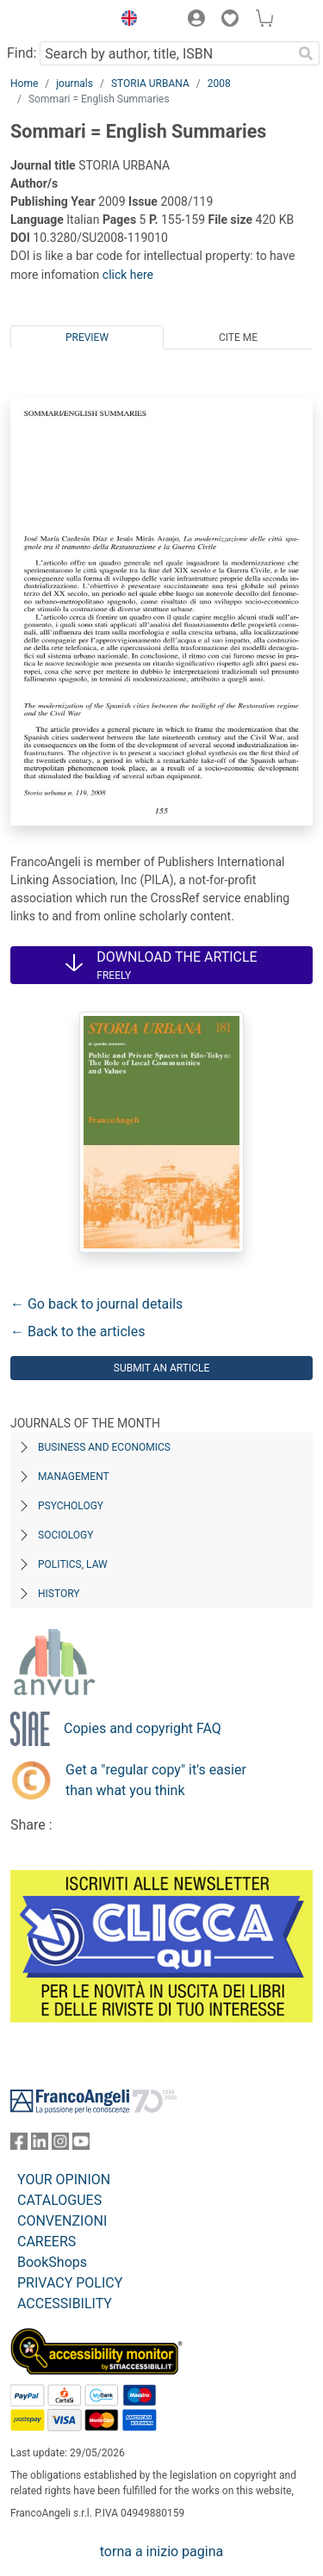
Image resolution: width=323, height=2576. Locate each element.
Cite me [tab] (238, 337)
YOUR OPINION (63, 2179)
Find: (21, 53)
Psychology (70, 1506)
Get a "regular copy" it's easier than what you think (155, 1780)
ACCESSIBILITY (64, 2303)
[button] (125, 21)
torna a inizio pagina (161, 2551)
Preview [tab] (87, 337)
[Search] (306, 53)
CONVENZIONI (62, 2221)
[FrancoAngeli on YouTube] (81, 2145)
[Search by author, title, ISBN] (166, 53)
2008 (219, 83)
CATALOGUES (59, 2200)
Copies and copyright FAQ (142, 1728)
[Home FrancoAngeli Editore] (57, 20)
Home (24, 83)
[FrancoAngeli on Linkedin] (39, 2145)
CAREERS (46, 2241)
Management (73, 1477)
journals (74, 83)
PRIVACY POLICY (69, 2283)
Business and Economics (104, 1447)
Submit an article (162, 1368)
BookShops (52, 2262)
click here (127, 275)
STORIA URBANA (150, 83)
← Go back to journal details (96, 1304)
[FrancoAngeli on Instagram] (60, 2145)
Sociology (65, 1535)
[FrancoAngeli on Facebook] (19, 2145)
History (59, 1594)
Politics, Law (73, 1564)
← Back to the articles (77, 1331)
